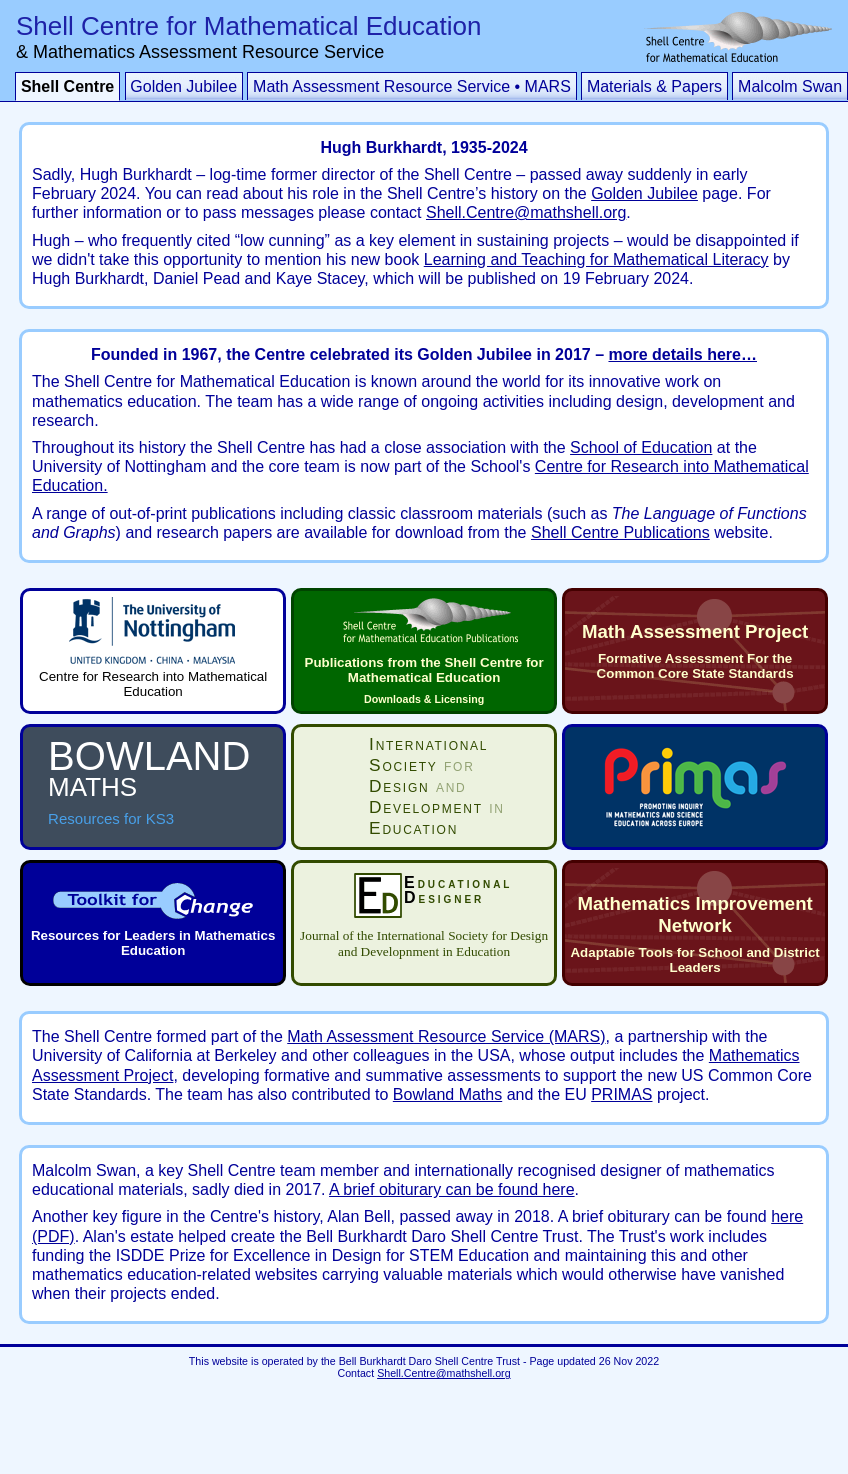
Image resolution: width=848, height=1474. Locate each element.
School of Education (641, 447)
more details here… (682, 354)
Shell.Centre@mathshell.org (526, 212)
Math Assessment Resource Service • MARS (412, 86)
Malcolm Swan (790, 86)
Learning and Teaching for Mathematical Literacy (596, 259)
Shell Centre (67, 86)
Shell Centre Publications (620, 532)
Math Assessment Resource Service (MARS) (446, 1036)
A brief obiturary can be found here (452, 1189)
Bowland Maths (447, 1094)
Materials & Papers (654, 86)
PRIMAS (621, 1094)
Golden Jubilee (183, 86)
